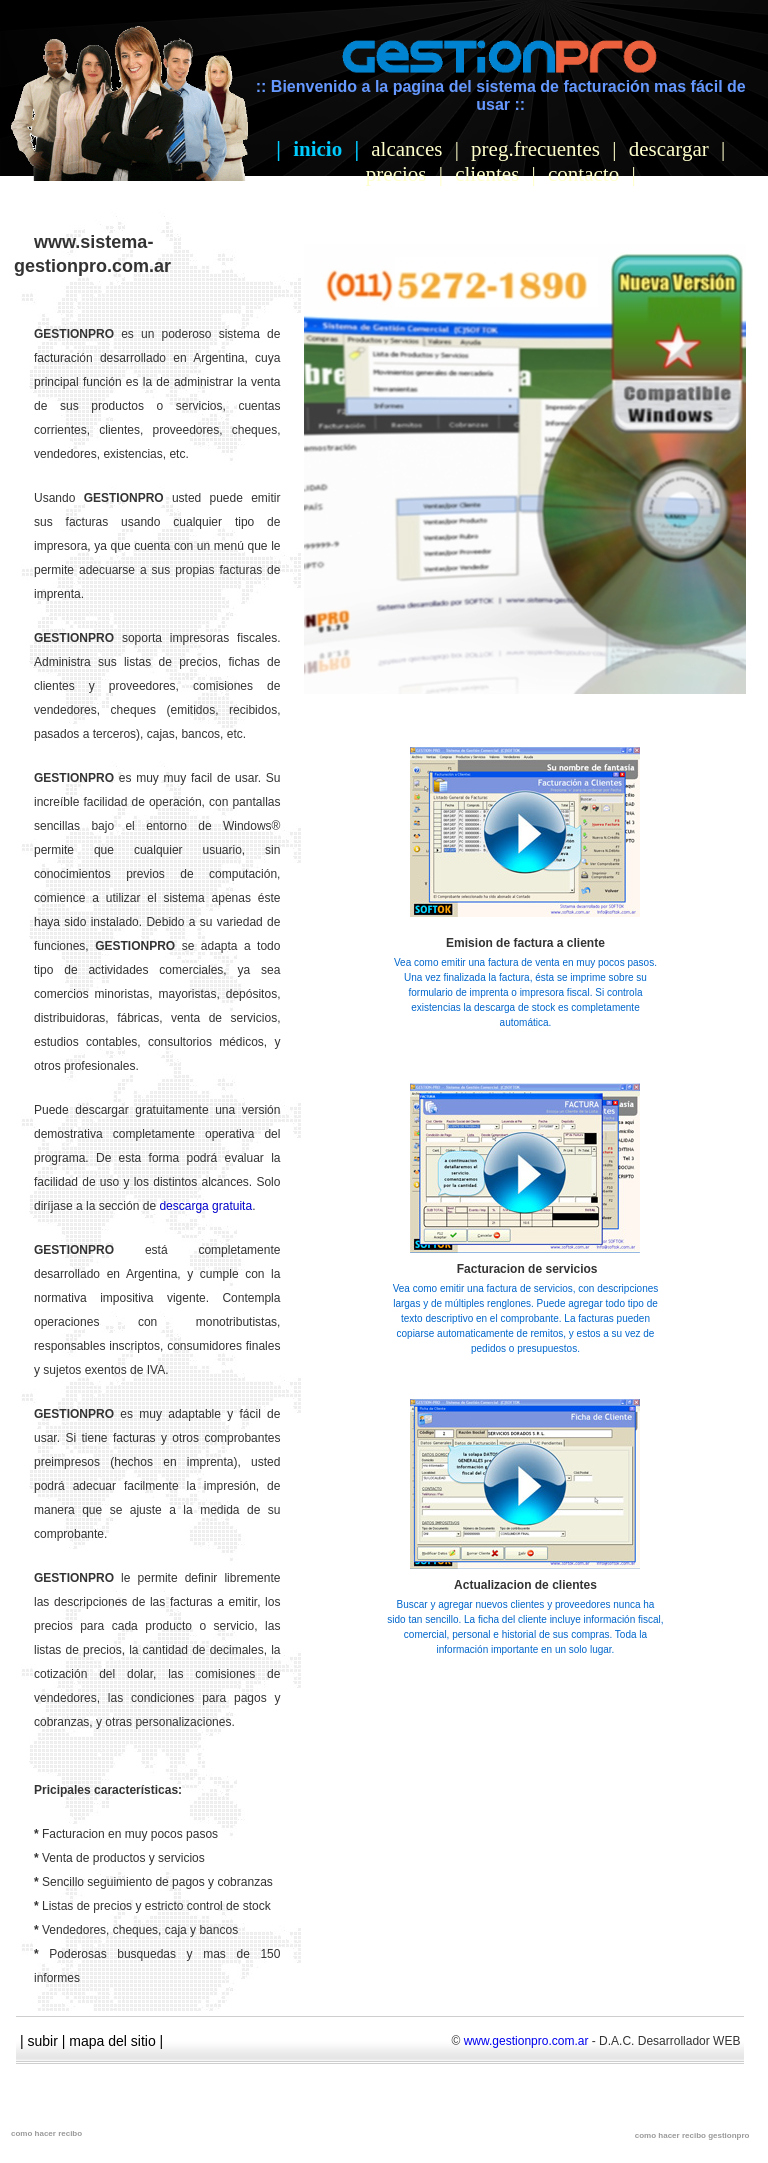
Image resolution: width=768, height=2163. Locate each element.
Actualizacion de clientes (525, 1585)
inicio (317, 149)
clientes (487, 174)
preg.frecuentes (535, 149)
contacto (583, 174)
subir (43, 2041)
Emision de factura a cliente (525, 943)
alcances (406, 149)
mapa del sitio (112, 2041)
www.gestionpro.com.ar (526, 2041)
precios (396, 174)
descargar (669, 149)
